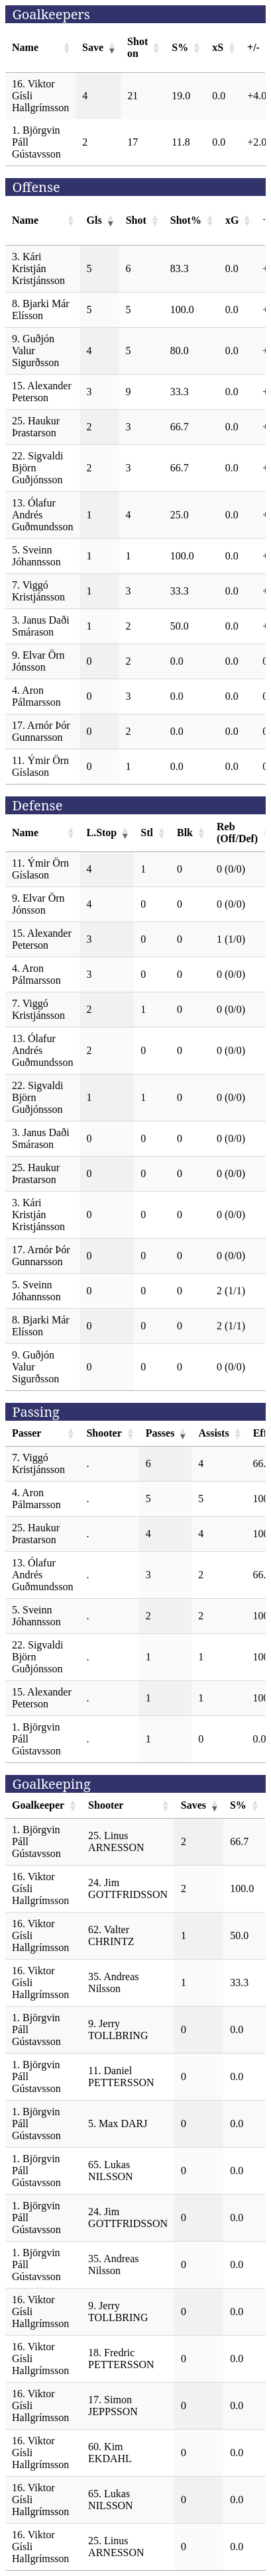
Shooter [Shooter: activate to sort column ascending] (103, 1433)
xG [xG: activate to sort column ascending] (232, 220)
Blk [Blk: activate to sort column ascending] (185, 832)
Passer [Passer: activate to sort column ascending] (26, 1433)
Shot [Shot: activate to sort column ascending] (136, 220)
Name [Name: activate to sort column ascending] (25, 47)
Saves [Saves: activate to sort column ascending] (193, 1805)
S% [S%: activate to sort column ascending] (180, 47)
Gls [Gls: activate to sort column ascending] (93, 220)
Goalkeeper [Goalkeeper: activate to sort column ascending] (38, 1805)
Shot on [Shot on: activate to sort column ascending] (137, 47)
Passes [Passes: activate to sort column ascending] (160, 1433)
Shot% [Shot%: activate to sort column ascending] (185, 220)
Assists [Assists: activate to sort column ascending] (213, 1433)
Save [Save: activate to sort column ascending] (92, 47)
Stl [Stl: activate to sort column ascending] (146, 832)
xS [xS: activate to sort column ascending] (217, 47)
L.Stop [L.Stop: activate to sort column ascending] (101, 832)
